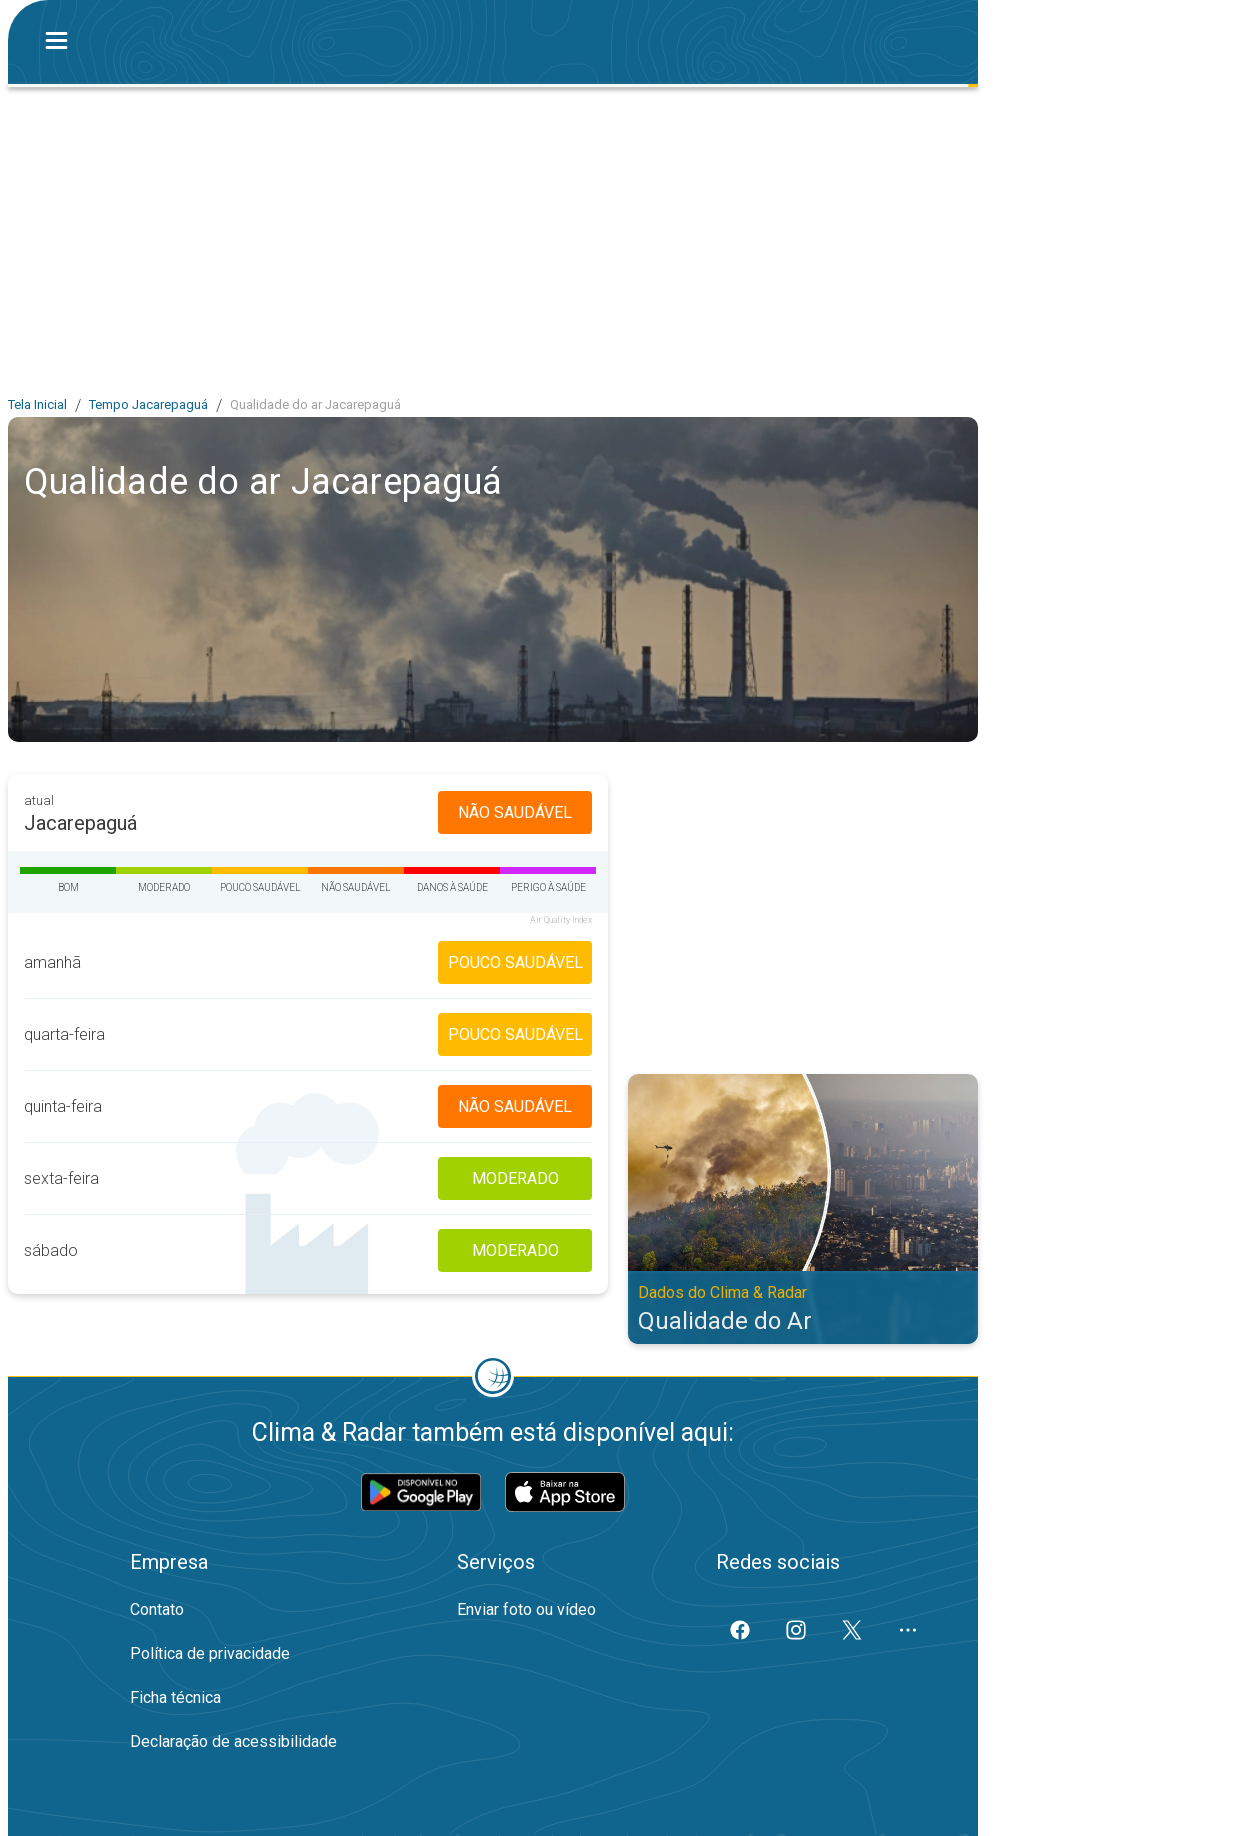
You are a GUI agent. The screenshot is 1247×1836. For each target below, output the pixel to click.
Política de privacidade (210, 1653)
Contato (157, 1609)
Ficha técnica (175, 1697)
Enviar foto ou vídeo (526, 1609)
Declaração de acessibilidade (233, 1741)
